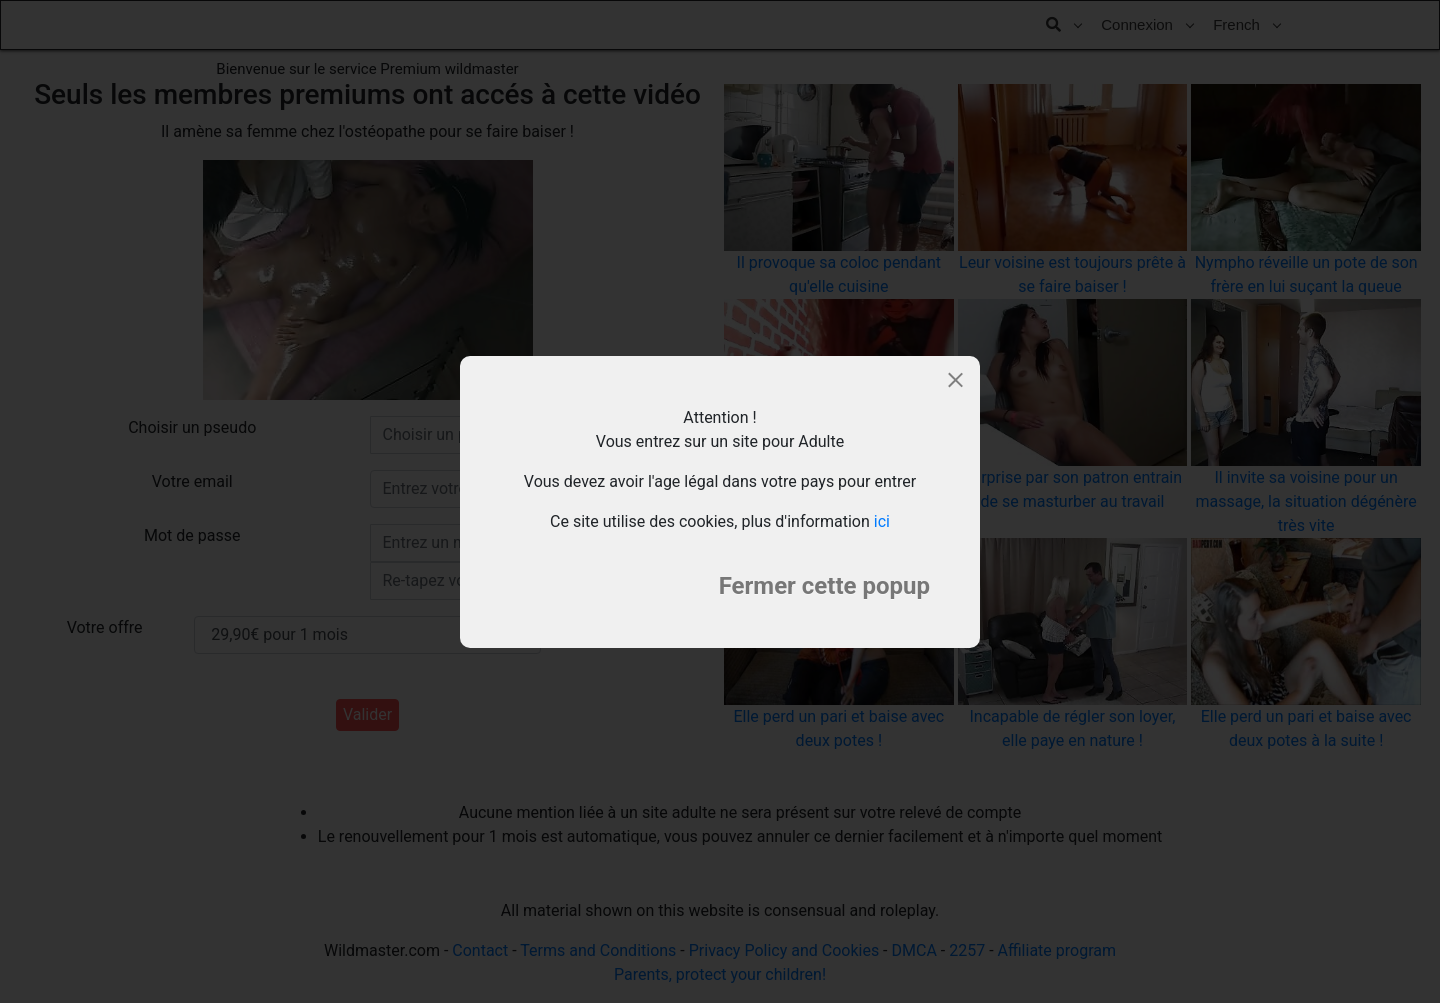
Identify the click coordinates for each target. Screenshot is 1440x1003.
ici (882, 521)
